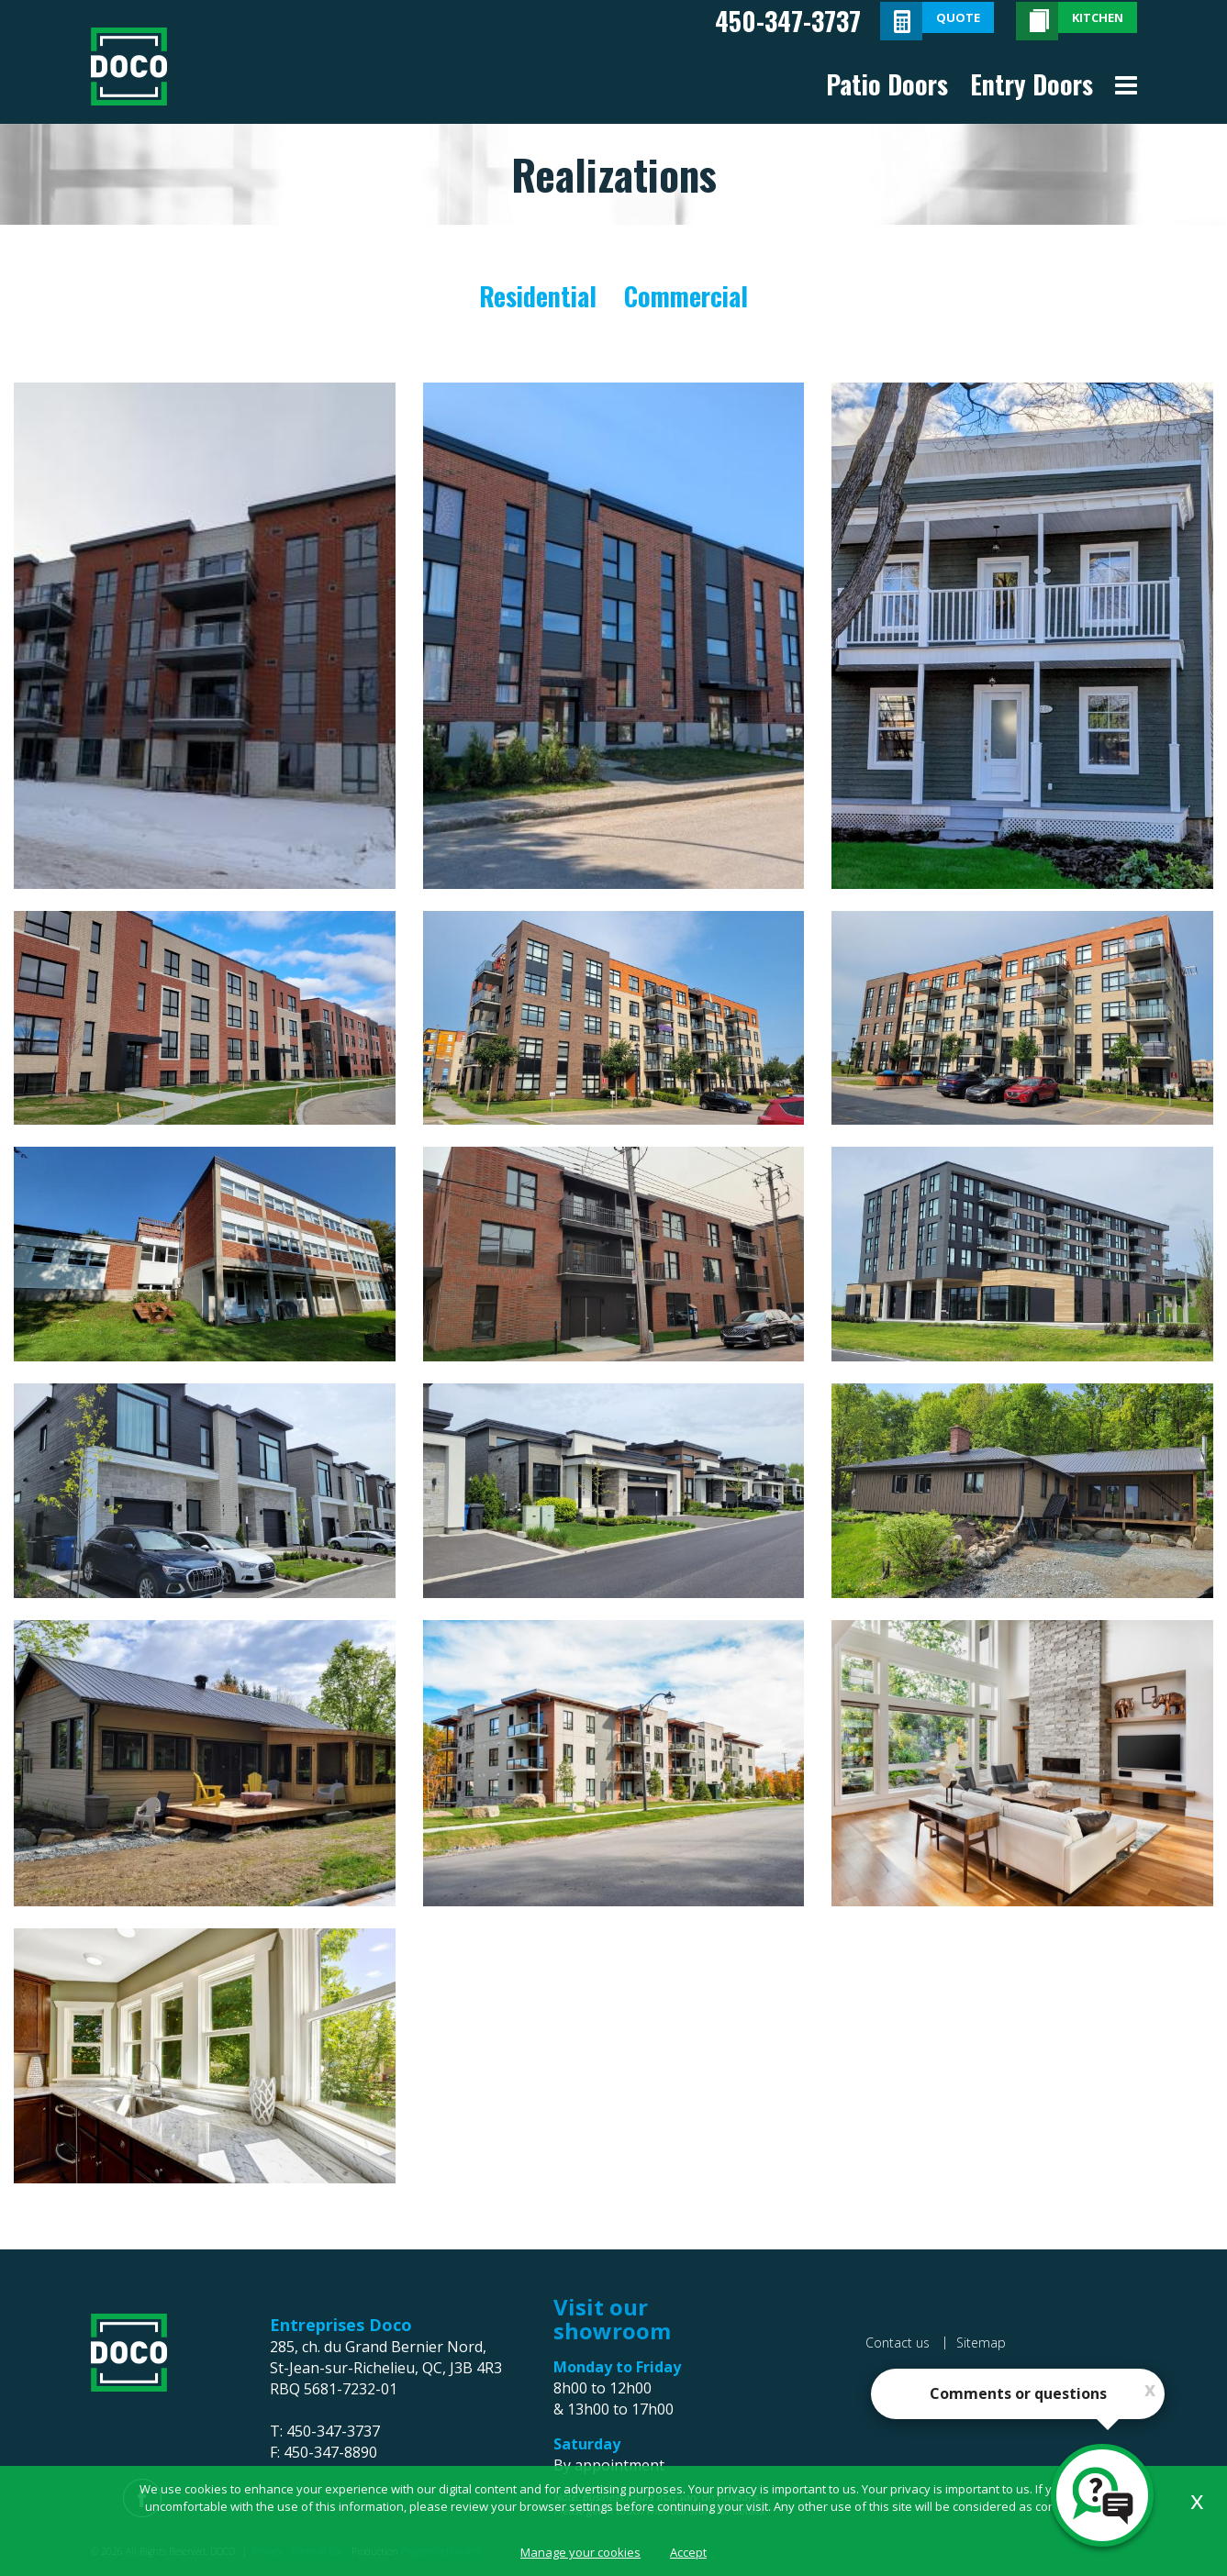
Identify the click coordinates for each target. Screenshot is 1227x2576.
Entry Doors (1031, 84)
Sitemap (981, 2342)
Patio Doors (887, 84)
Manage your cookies (580, 2552)
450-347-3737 (788, 21)
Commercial (686, 296)
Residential (538, 296)
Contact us (897, 2342)
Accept (688, 2552)
